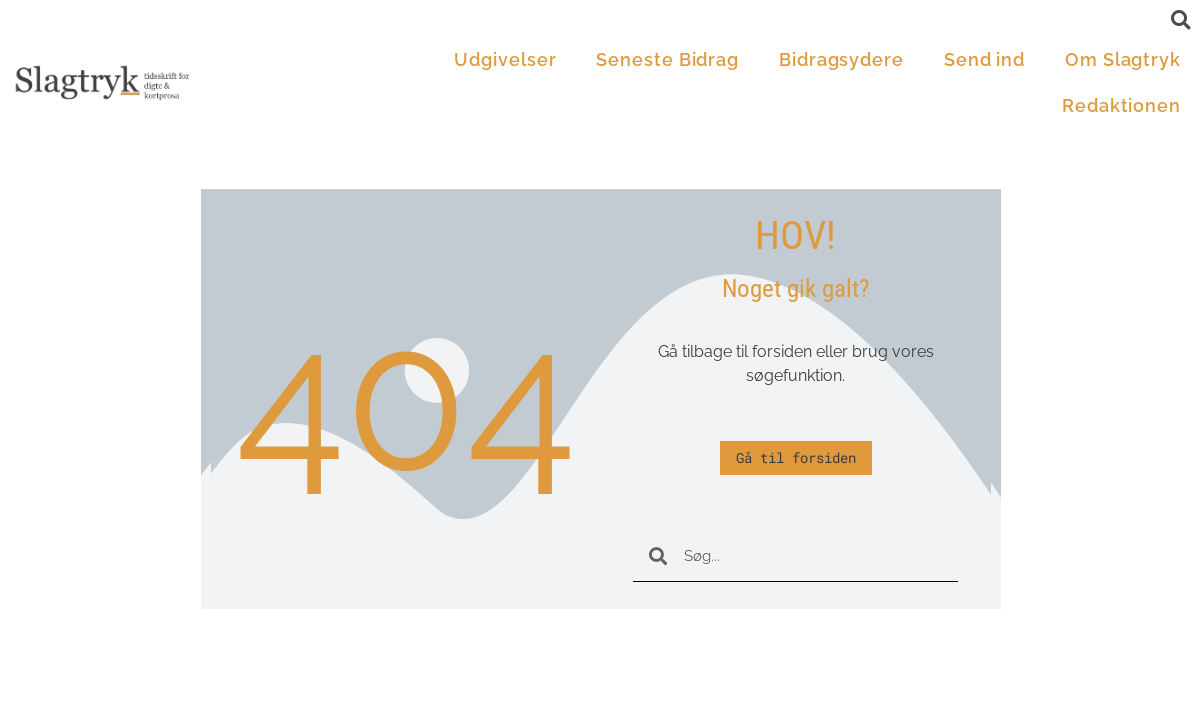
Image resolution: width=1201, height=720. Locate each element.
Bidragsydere (841, 59)
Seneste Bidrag (667, 59)
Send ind (984, 59)
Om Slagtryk (1123, 59)
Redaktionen (1121, 105)
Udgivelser (505, 59)
